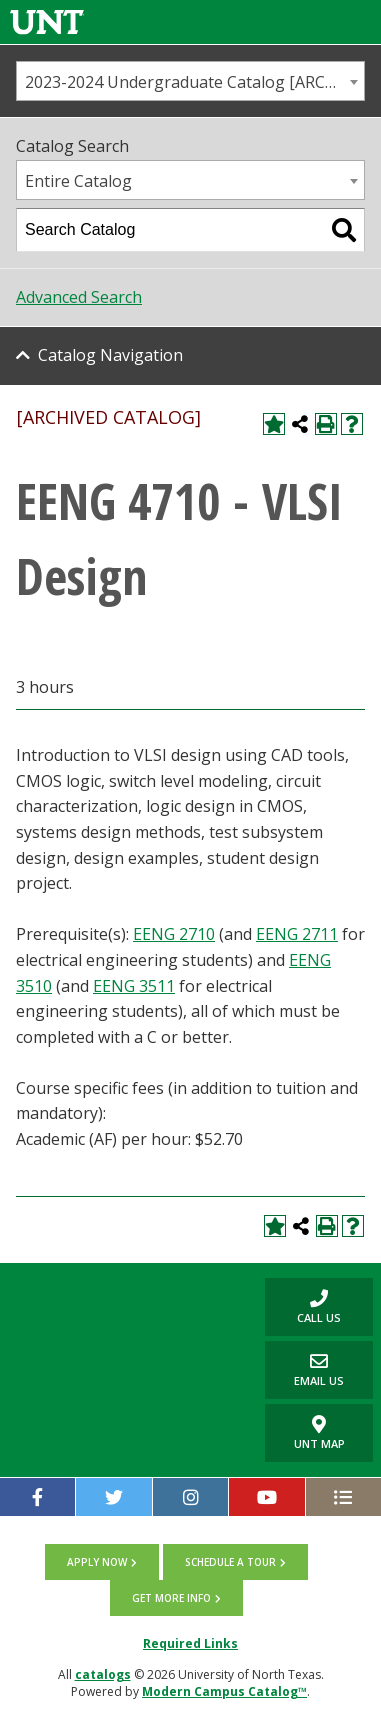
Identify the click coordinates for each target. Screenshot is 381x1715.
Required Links (190, 1643)
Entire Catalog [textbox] (78, 181)
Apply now (97, 1562)
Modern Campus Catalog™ (224, 1691)
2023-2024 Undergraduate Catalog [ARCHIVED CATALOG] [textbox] (194, 82)
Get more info (171, 1598)
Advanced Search (79, 297)
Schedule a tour (230, 1562)
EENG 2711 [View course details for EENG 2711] (297, 934)
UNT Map (319, 1433)
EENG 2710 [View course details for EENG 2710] (174, 934)
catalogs (103, 1674)
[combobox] (190, 81)
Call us (303, 1306)
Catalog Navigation (110, 355)
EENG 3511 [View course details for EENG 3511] (134, 986)
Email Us (304, 1369)
